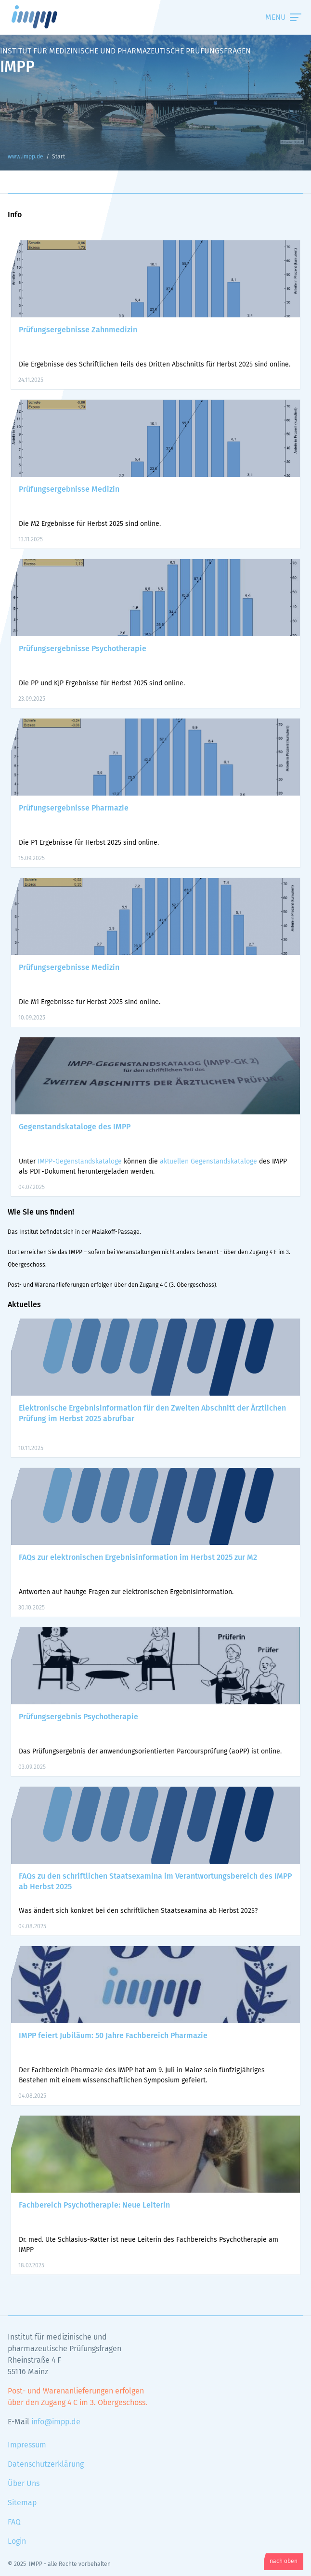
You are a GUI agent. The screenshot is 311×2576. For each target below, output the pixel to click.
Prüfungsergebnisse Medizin (69, 489)
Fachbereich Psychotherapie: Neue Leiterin (94, 2205)
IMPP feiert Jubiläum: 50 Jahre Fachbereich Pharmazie (113, 2036)
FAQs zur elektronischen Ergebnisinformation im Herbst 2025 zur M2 (138, 1557)
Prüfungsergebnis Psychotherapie (78, 1717)
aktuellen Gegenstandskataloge (208, 1161)
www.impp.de (46, 16)
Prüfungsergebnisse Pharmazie (74, 808)
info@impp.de (55, 2422)
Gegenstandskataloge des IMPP (74, 1127)
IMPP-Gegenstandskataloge (80, 1161)
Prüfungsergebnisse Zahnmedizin (78, 330)
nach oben (284, 2561)
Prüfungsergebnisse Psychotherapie (82, 649)
